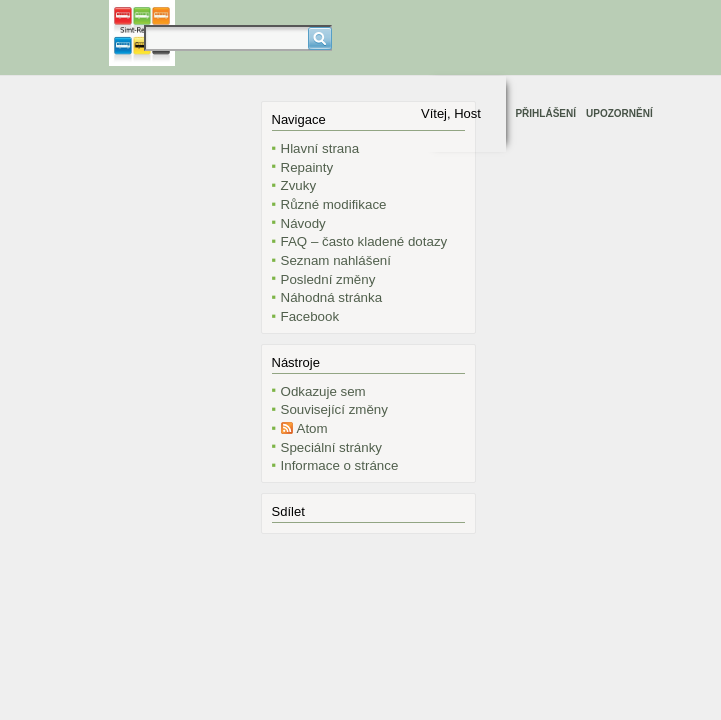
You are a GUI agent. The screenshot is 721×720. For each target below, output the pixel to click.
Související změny (334, 409)
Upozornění (619, 113)
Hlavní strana (320, 148)
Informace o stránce (340, 465)
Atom (312, 428)
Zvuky (299, 185)
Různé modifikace (334, 204)
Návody (303, 223)
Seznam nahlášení (336, 260)
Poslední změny (328, 279)
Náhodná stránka (332, 297)
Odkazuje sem (323, 391)
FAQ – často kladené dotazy (364, 241)
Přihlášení (545, 113)
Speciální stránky (332, 447)
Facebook (310, 316)
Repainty (307, 167)
